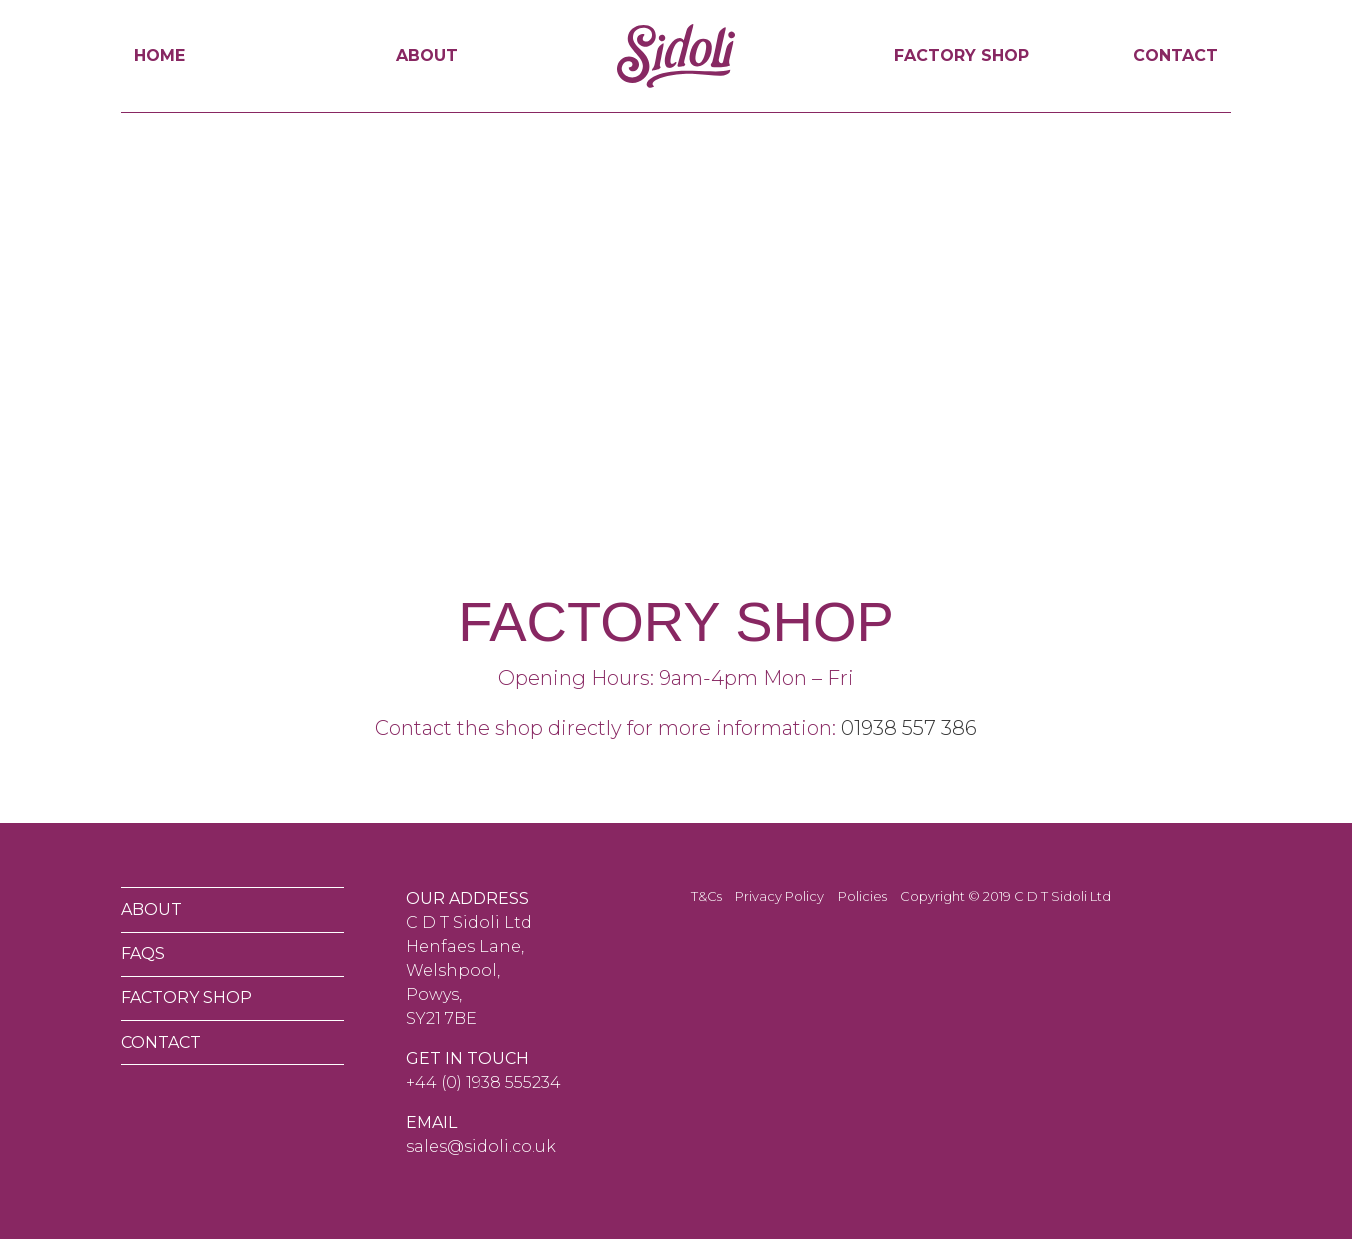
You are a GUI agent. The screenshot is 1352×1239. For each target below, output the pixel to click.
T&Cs (706, 896)
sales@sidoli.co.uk (481, 1146)
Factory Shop (961, 55)
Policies (862, 896)
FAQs (143, 953)
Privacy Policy (779, 896)
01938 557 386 (909, 728)
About (427, 55)
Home (159, 55)
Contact (1175, 55)
